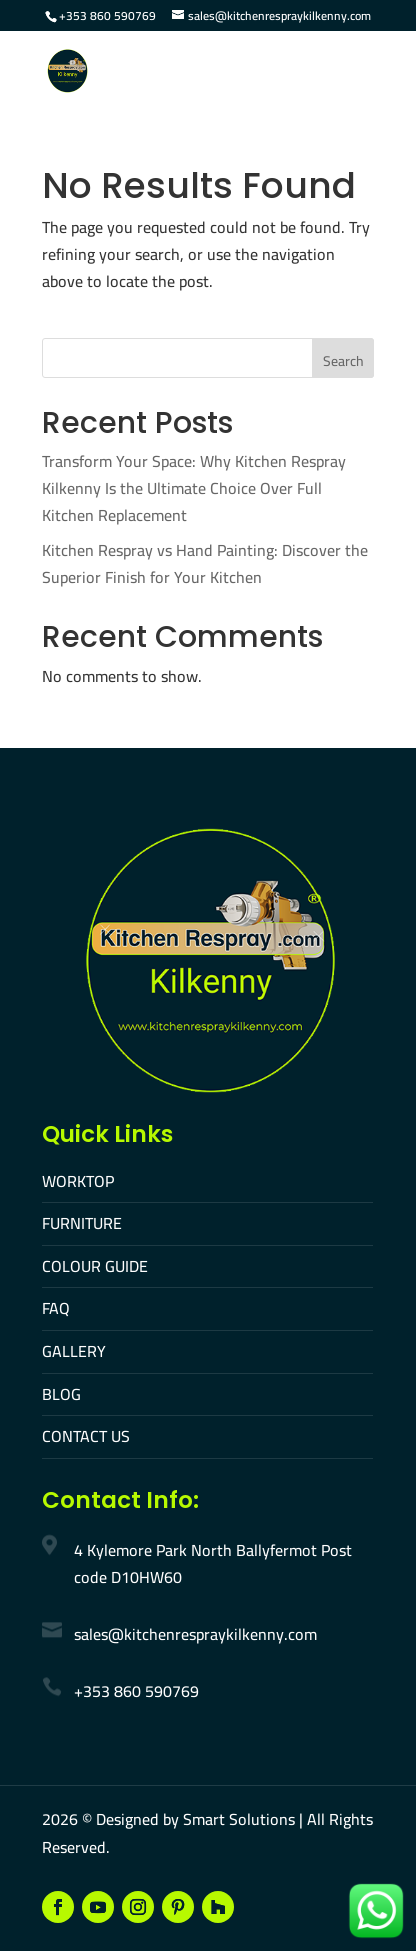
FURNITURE (82, 1223)
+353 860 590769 (107, 15)
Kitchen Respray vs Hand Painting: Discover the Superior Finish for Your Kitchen (205, 563)
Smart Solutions (239, 1819)
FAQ (56, 1308)
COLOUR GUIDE (95, 1266)
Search (343, 361)
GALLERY (74, 1351)
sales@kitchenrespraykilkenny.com (195, 1634)
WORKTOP (78, 1181)
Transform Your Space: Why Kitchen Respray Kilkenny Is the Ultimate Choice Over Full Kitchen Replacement (194, 488)
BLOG (61, 1394)
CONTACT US (86, 1436)
